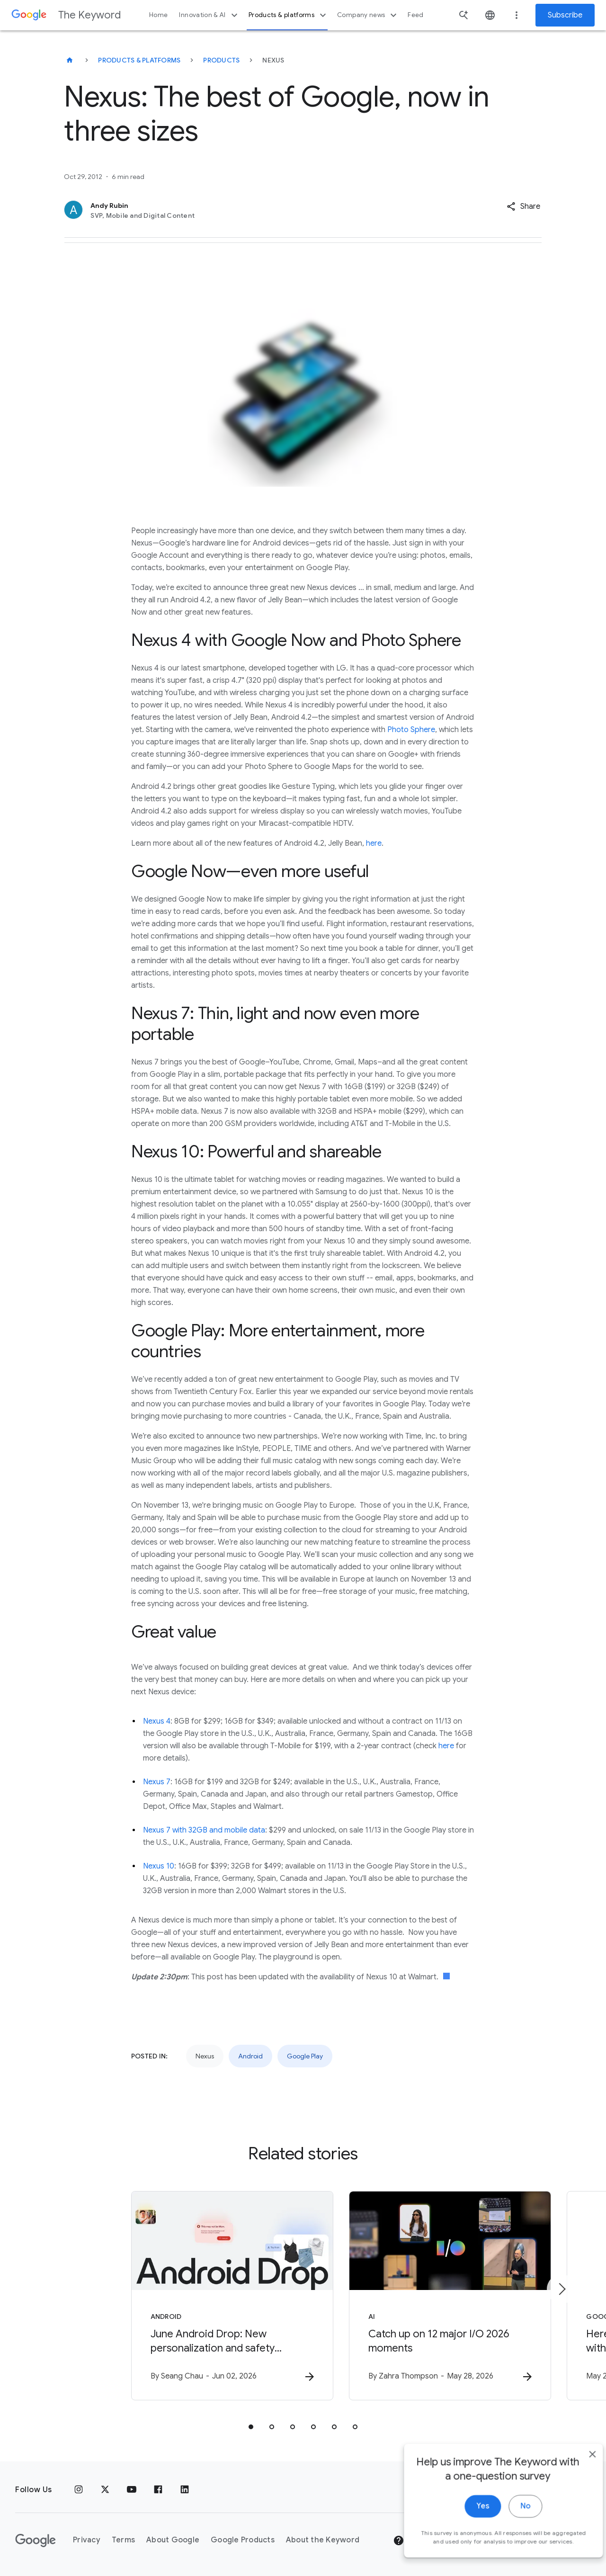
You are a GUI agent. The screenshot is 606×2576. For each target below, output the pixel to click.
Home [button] (158, 15)
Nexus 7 (156, 1782)
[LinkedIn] (184, 2489)
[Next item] (561, 2289)
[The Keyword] (69, 60)
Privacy (86, 2540)
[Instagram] (78, 2489)
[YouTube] (131, 2489)
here (374, 843)
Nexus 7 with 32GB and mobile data (204, 1830)
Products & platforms (289, 15)
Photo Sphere (411, 729)
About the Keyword (322, 2540)
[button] (523, 206)
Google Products (243, 2540)
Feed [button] (415, 15)
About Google (172, 2540)
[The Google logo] (35, 2540)
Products (221, 60)
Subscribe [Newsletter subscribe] (565, 15)
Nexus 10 (158, 1866)
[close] (576, 2550)
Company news (368, 15)
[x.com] (105, 2489)
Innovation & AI (209, 15)
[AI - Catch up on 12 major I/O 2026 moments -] (427, 2296)
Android (250, 2056)
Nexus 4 (156, 1721)
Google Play (305, 2056)
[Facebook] (158, 2489)
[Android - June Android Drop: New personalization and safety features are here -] (179, 2296)
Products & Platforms (139, 60)
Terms (123, 2540)
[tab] (251, 2427)
